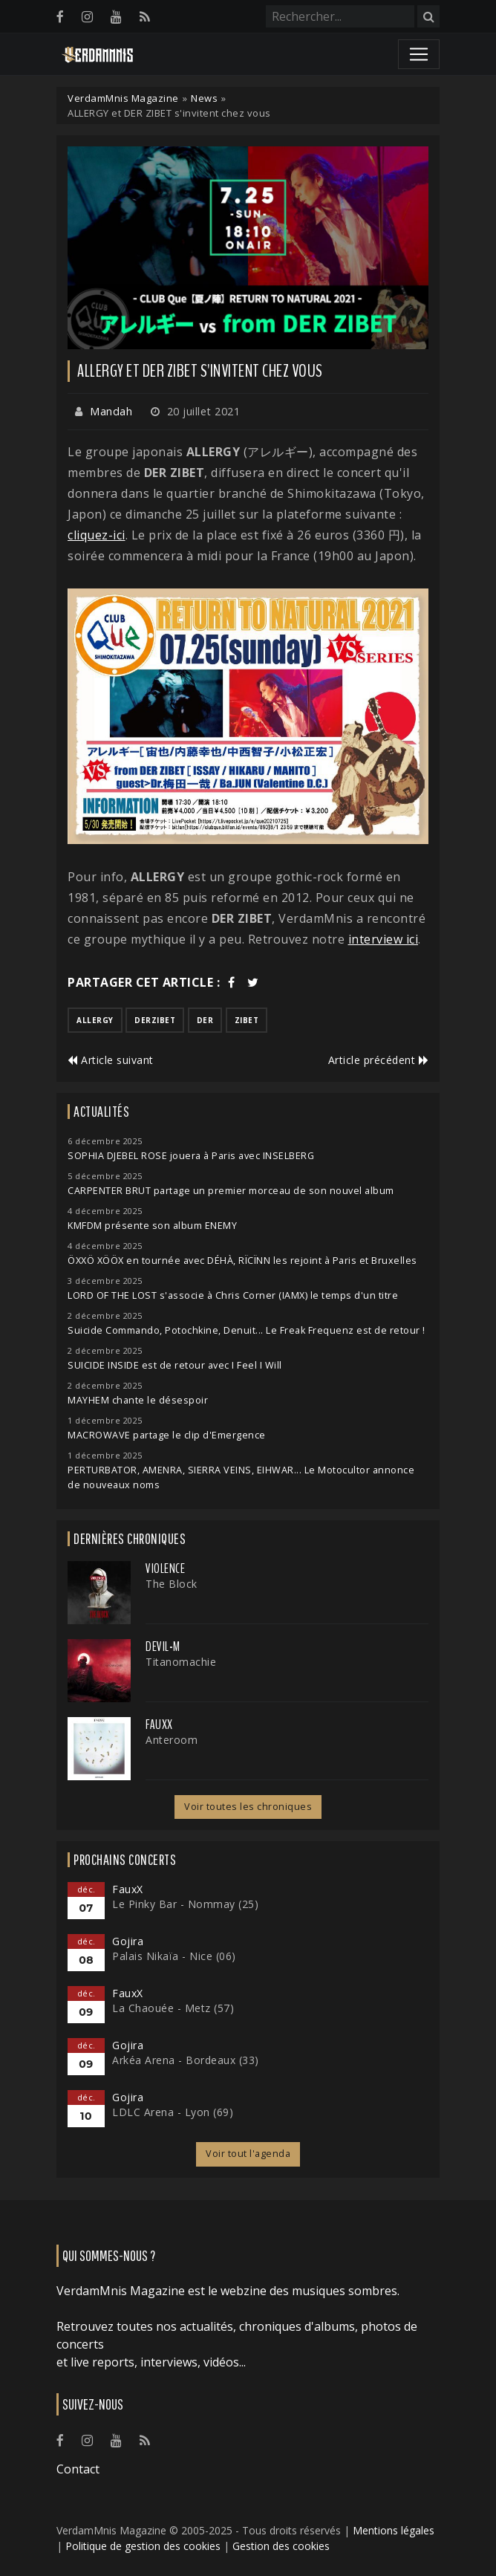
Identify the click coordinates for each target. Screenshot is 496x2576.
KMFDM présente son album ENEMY (152, 1225)
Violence (165, 1568)
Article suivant (111, 1060)
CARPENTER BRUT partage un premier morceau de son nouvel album (231, 1190)
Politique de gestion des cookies (143, 2546)
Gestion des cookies (281, 2546)
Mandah (111, 411)
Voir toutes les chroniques (248, 1806)
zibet (247, 1020)
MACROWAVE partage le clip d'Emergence (167, 1435)
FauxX (159, 1724)
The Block (172, 1584)
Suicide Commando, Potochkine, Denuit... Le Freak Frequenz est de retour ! (246, 1330)
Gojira (127, 1941)
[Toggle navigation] (419, 54)
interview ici (383, 939)
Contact (77, 2469)
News (204, 98)
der (205, 1020)
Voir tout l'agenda (248, 2153)
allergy (95, 1020)
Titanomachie (181, 1662)
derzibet (154, 1020)
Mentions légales (393, 2530)
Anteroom (172, 1740)
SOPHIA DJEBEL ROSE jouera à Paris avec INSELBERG (191, 1155)
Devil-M (163, 1646)
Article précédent (378, 1060)
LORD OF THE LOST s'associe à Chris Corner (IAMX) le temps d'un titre (233, 1295)
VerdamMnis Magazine (123, 98)
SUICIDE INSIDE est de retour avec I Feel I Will (175, 1365)
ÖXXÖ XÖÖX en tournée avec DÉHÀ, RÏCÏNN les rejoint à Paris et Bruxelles (242, 1260)
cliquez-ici (96, 535)
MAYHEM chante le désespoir (138, 1400)
